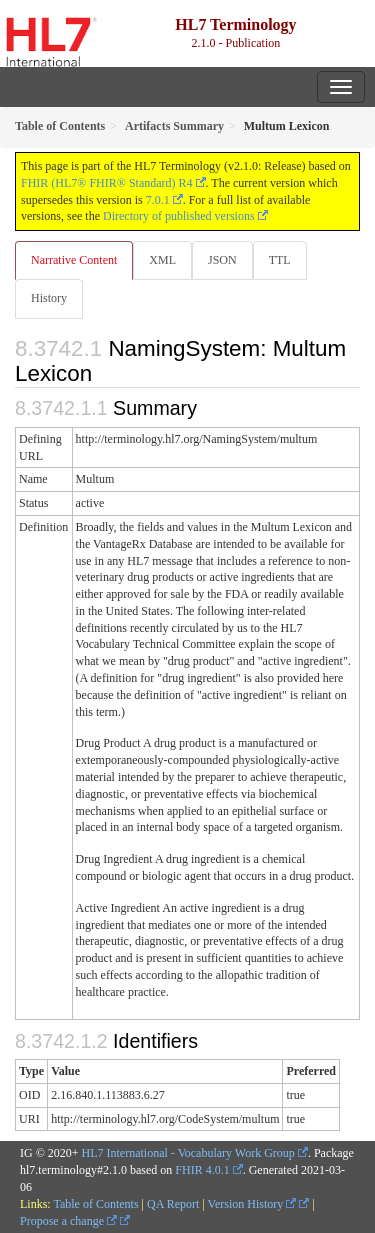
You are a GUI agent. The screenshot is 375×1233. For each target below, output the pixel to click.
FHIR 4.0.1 (202, 1170)
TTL (280, 260)
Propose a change (68, 1221)
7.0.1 (158, 200)
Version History (252, 1204)
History (49, 298)
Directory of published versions (179, 216)
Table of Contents (95, 1204)
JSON (222, 260)
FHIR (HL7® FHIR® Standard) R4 (107, 183)
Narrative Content (74, 260)
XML (162, 260)
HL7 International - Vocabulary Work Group (188, 1153)
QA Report (173, 1204)
